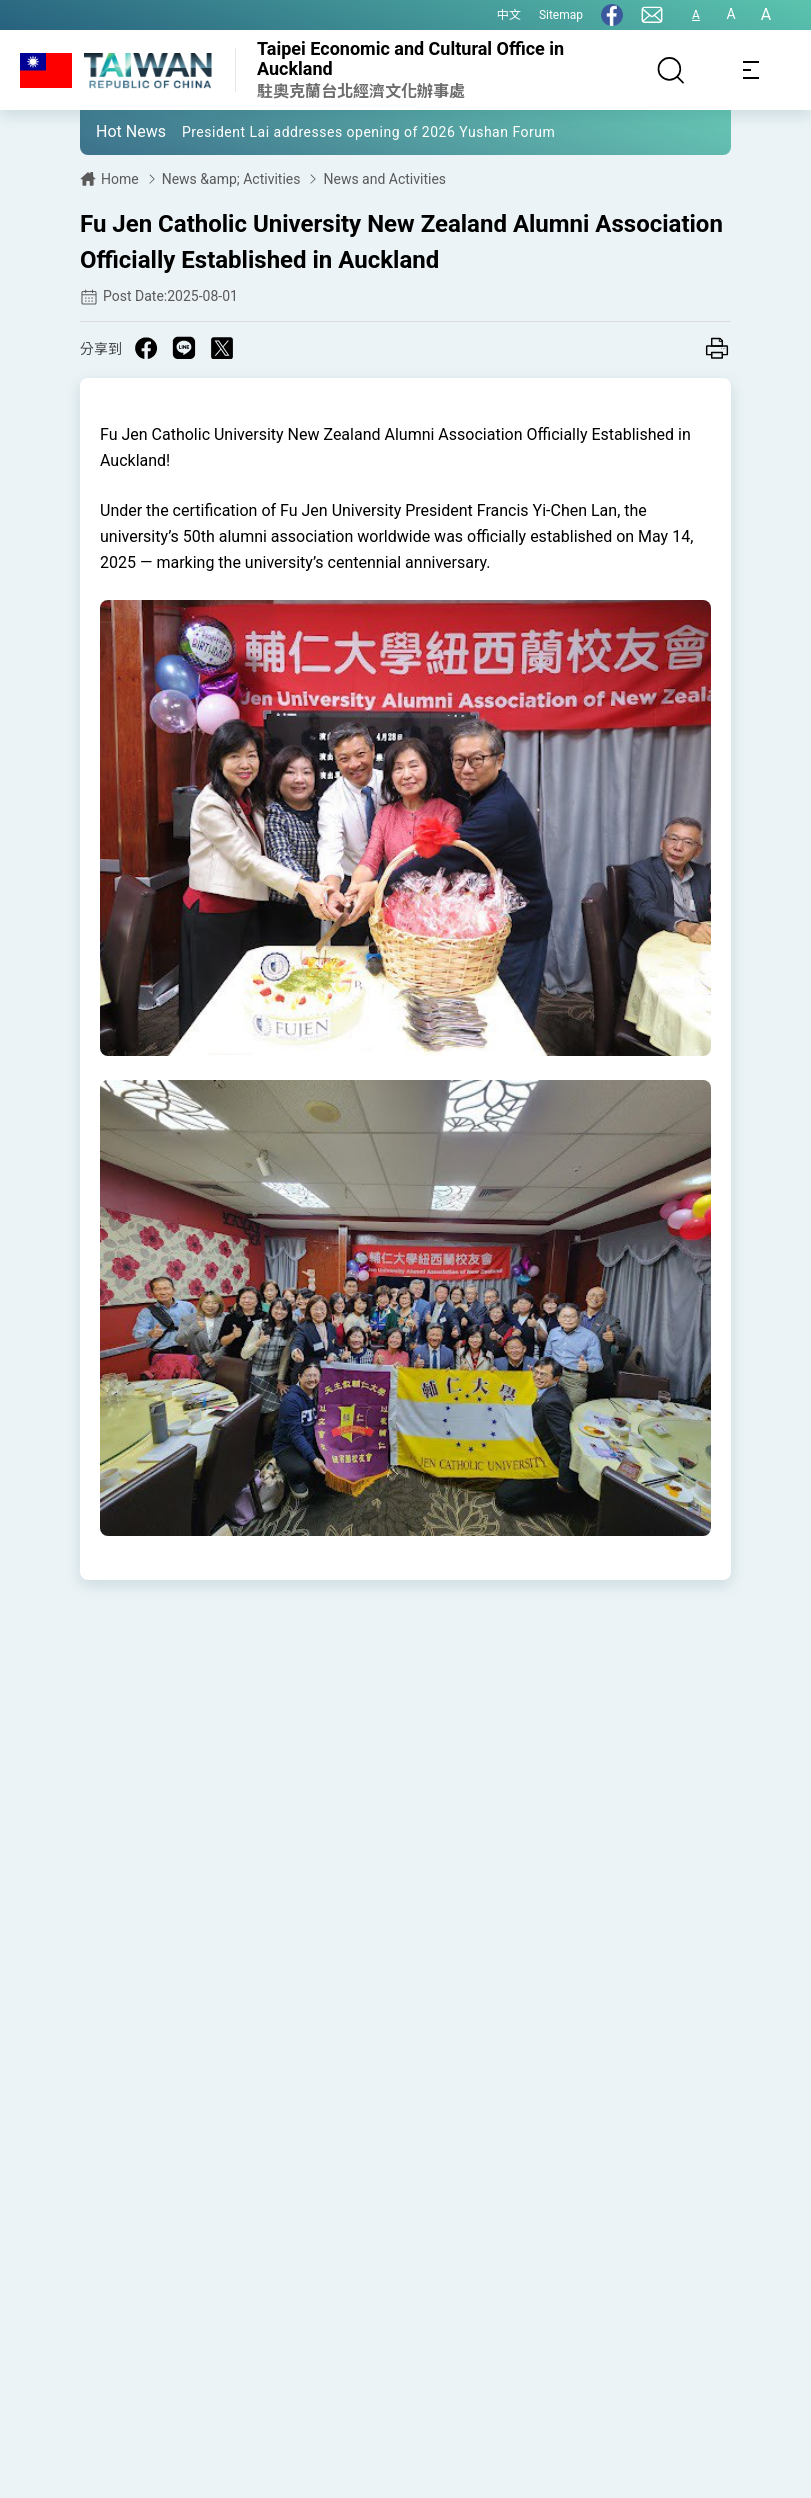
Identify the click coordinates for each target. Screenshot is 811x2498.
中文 (509, 15)
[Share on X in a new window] (222, 348)
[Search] (671, 70)
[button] (110, 131)
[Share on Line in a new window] (184, 348)
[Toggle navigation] (751, 70)
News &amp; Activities (231, 179)
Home (120, 179)
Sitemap (561, 15)
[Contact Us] (652, 15)
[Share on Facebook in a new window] (146, 348)
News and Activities (384, 179)
